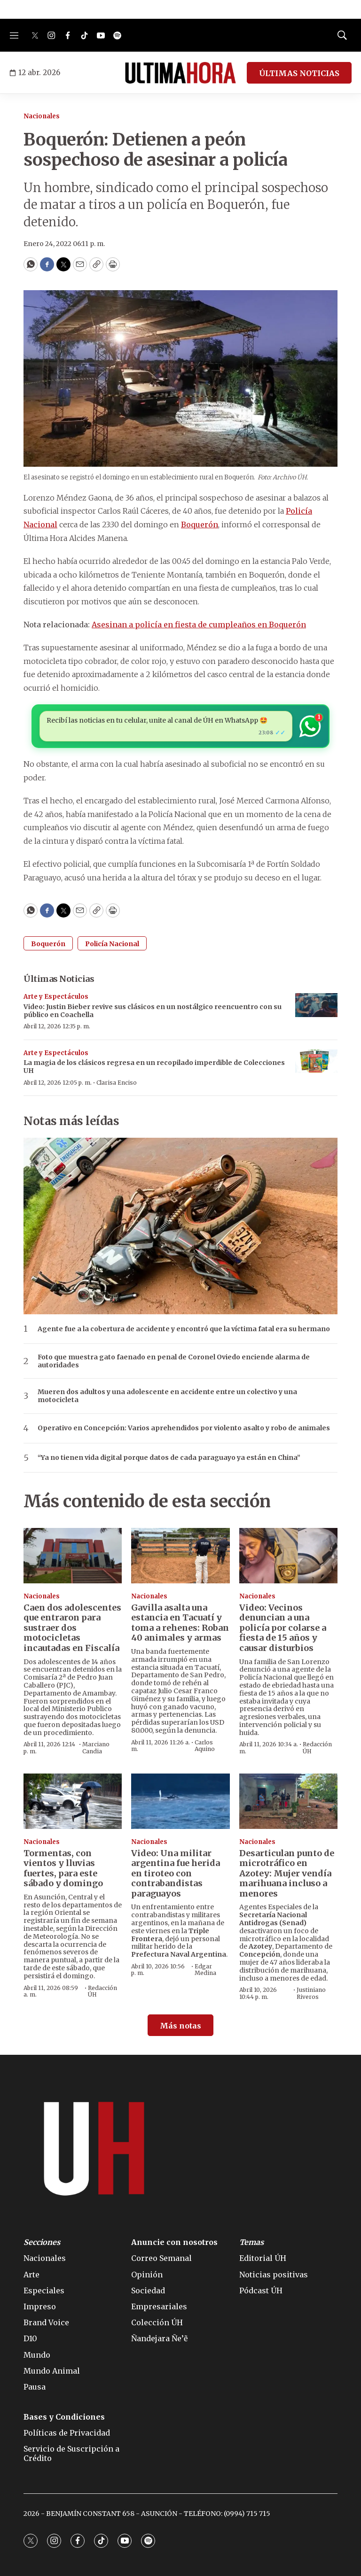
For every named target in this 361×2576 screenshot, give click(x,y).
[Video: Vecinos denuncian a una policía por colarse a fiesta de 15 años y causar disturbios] (288, 1555)
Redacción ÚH (317, 1747)
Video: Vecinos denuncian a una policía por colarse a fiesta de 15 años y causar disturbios (282, 1627)
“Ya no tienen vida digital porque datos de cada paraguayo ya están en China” (169, 1458)
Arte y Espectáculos (56, 997)
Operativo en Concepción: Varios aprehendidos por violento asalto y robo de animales (184, 1428)
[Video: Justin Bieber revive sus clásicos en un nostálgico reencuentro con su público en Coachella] (316, 1005)
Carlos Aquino (205, 1745)
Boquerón (199, 524)
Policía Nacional (112, 944)
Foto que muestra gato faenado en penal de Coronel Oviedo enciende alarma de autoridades (174, 1361)
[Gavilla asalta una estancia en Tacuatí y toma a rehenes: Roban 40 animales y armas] (180, 1555)
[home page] (180, 73)
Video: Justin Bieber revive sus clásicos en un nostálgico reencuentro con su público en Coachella (153, 1011)
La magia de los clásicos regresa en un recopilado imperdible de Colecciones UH (154, 1066)
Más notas (180, 2025)
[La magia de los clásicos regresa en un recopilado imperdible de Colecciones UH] (316, 1061)
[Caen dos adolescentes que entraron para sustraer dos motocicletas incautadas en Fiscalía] (73, 1555)
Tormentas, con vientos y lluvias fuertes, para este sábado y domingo (63, 1868)
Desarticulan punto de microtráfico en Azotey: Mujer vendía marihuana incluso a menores (286, 1873)
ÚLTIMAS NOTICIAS (299, 73)
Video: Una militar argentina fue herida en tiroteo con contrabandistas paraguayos (175, 1873)
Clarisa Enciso (116, 1082)
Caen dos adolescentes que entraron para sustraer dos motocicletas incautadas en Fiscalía (72, 1627)
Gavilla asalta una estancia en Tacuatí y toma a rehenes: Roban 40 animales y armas (180, 1622)
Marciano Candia (96, 1747)
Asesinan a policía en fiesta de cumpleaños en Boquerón (199, 624)
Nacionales (42, 116)
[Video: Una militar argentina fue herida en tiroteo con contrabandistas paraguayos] (180, 1801)
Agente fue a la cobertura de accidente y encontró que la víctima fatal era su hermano (184, 1329)
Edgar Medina (205, 1969)
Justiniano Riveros (311, 1993)
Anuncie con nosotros (174, 2242)
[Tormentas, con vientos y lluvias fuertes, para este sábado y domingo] (73, 1801)
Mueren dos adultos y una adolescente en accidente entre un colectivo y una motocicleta (167, 1396)
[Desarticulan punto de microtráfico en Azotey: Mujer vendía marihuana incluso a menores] (288, 1801)
